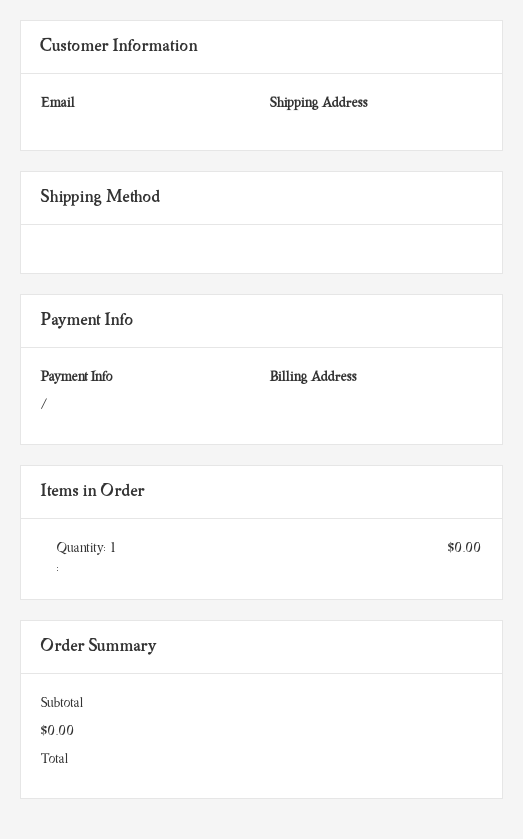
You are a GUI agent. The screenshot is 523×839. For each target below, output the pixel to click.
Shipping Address (319, 103)
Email (58, 103)
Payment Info (77, 377)
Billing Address (313, 377)
